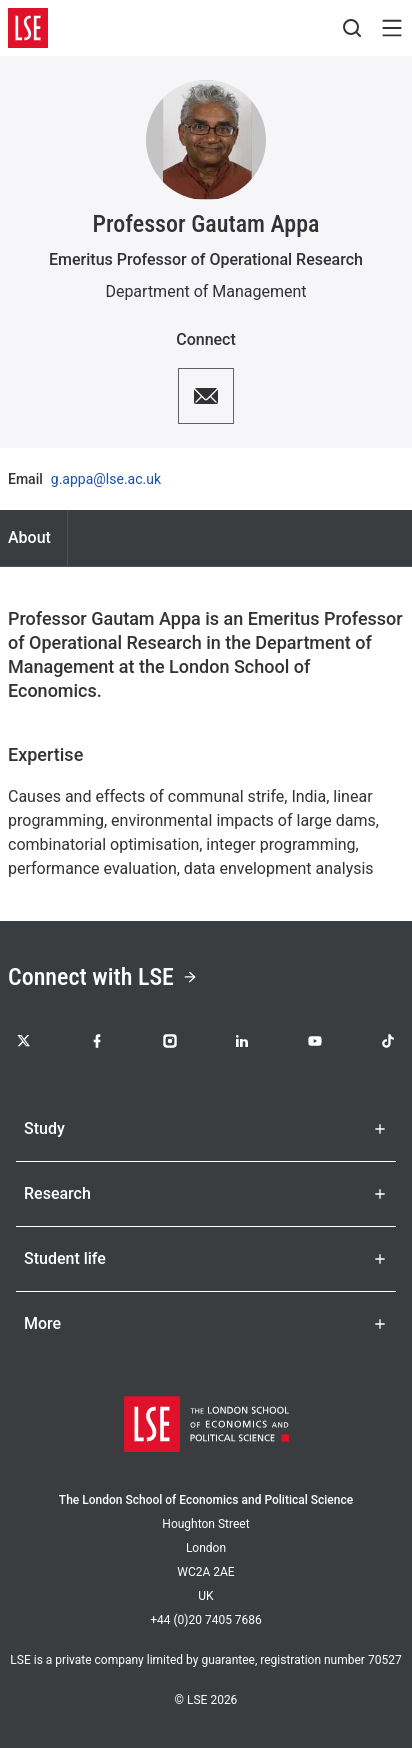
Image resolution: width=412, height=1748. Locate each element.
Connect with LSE (103, 977)
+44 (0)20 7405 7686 (206, 1620)
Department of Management (205, 291)
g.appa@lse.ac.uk (106, 479)
